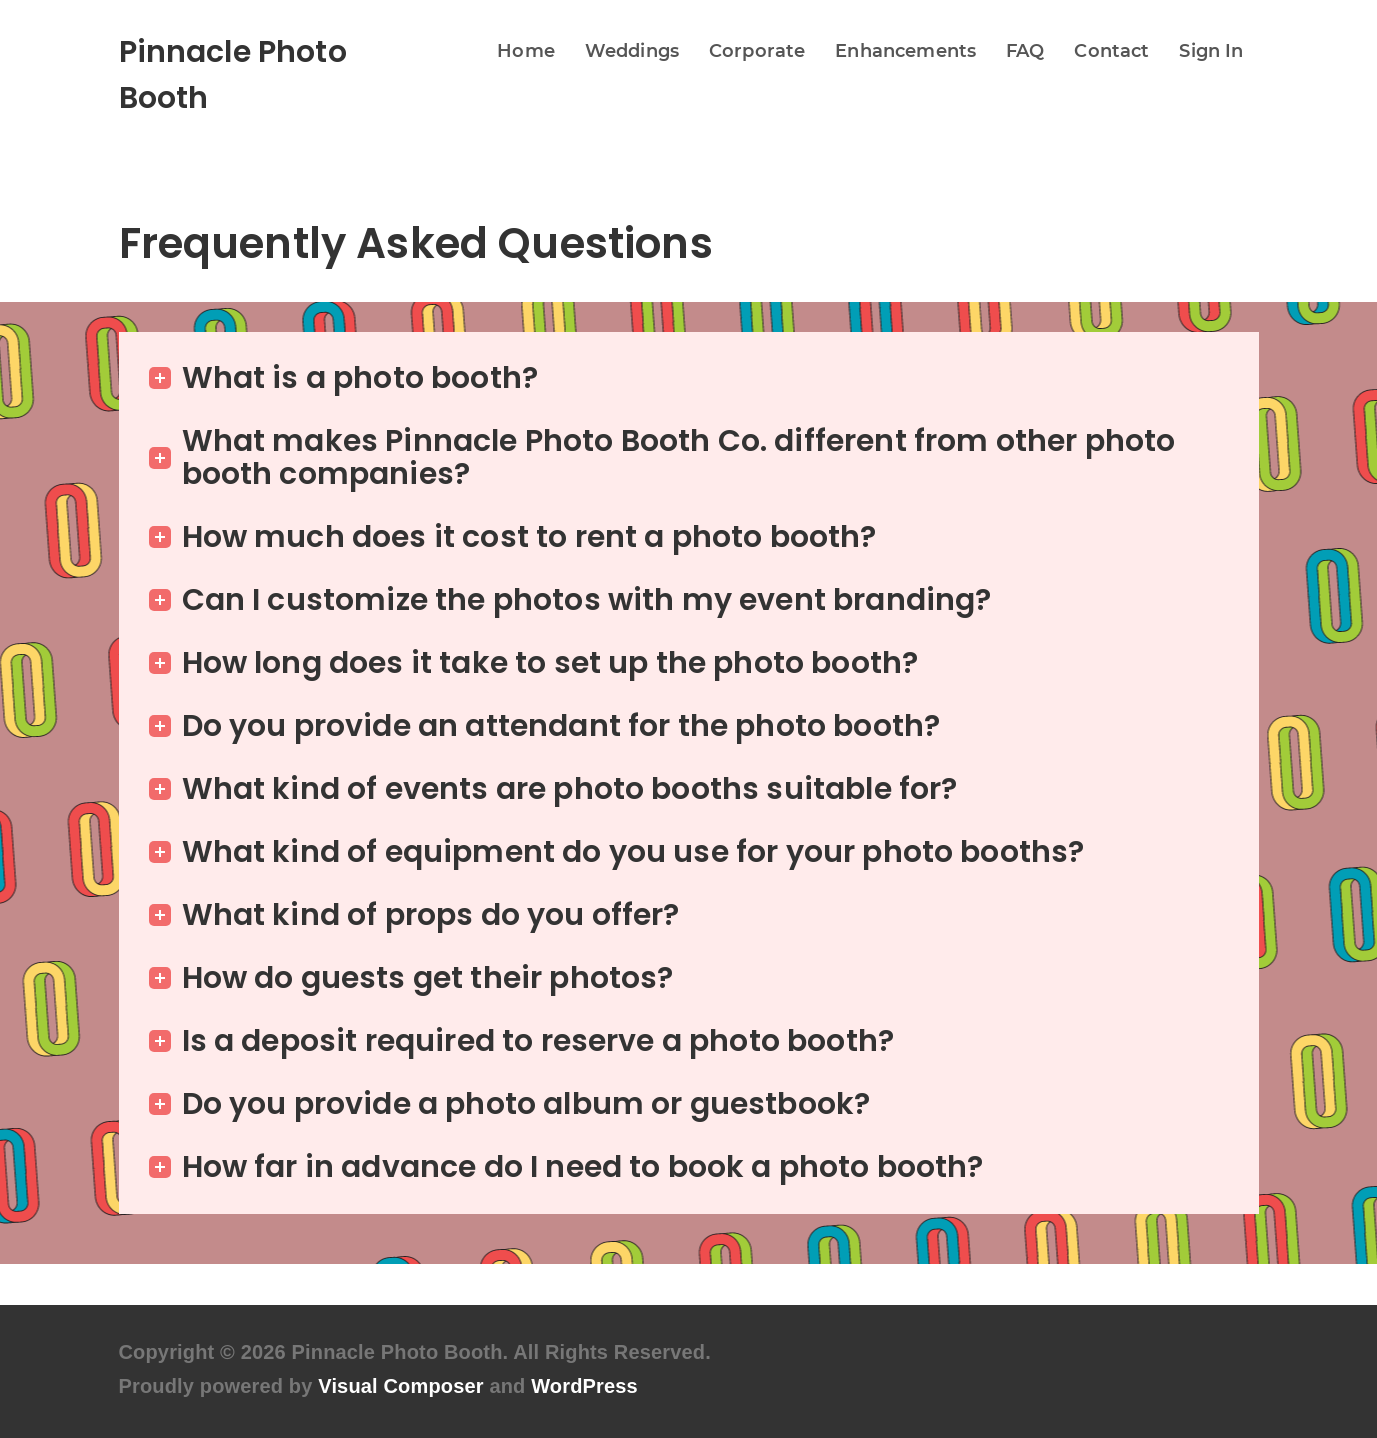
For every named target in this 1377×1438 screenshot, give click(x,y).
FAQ (1025, 51)
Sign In (1211, 51)
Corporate (757, 51)
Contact (1111, 51)
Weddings (632, 51)
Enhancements (905, 51)
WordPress (584, 1386)
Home (526, 51)
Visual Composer (400, 1386)
